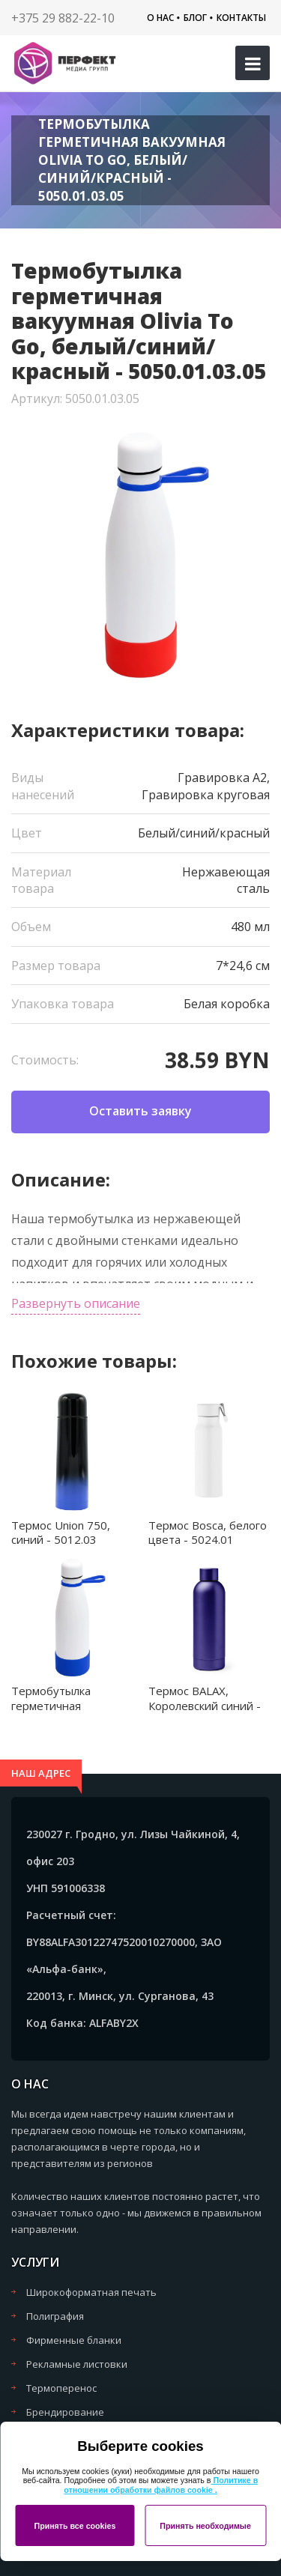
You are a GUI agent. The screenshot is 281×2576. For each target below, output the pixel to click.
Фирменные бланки (73, 2340)
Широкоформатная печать (91, 2292)
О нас (160, 17)
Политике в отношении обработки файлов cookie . (161, 2485)
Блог (195, 17)
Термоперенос (61, 2388)
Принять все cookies (74, 2525)
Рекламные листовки (76, 2364)
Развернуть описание (75, 1303)
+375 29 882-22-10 (63, 18)
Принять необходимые (205, 2525)
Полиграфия (55, 2316)
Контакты (241, 17)
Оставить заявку (140, 1111)
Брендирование (65, 2412)
